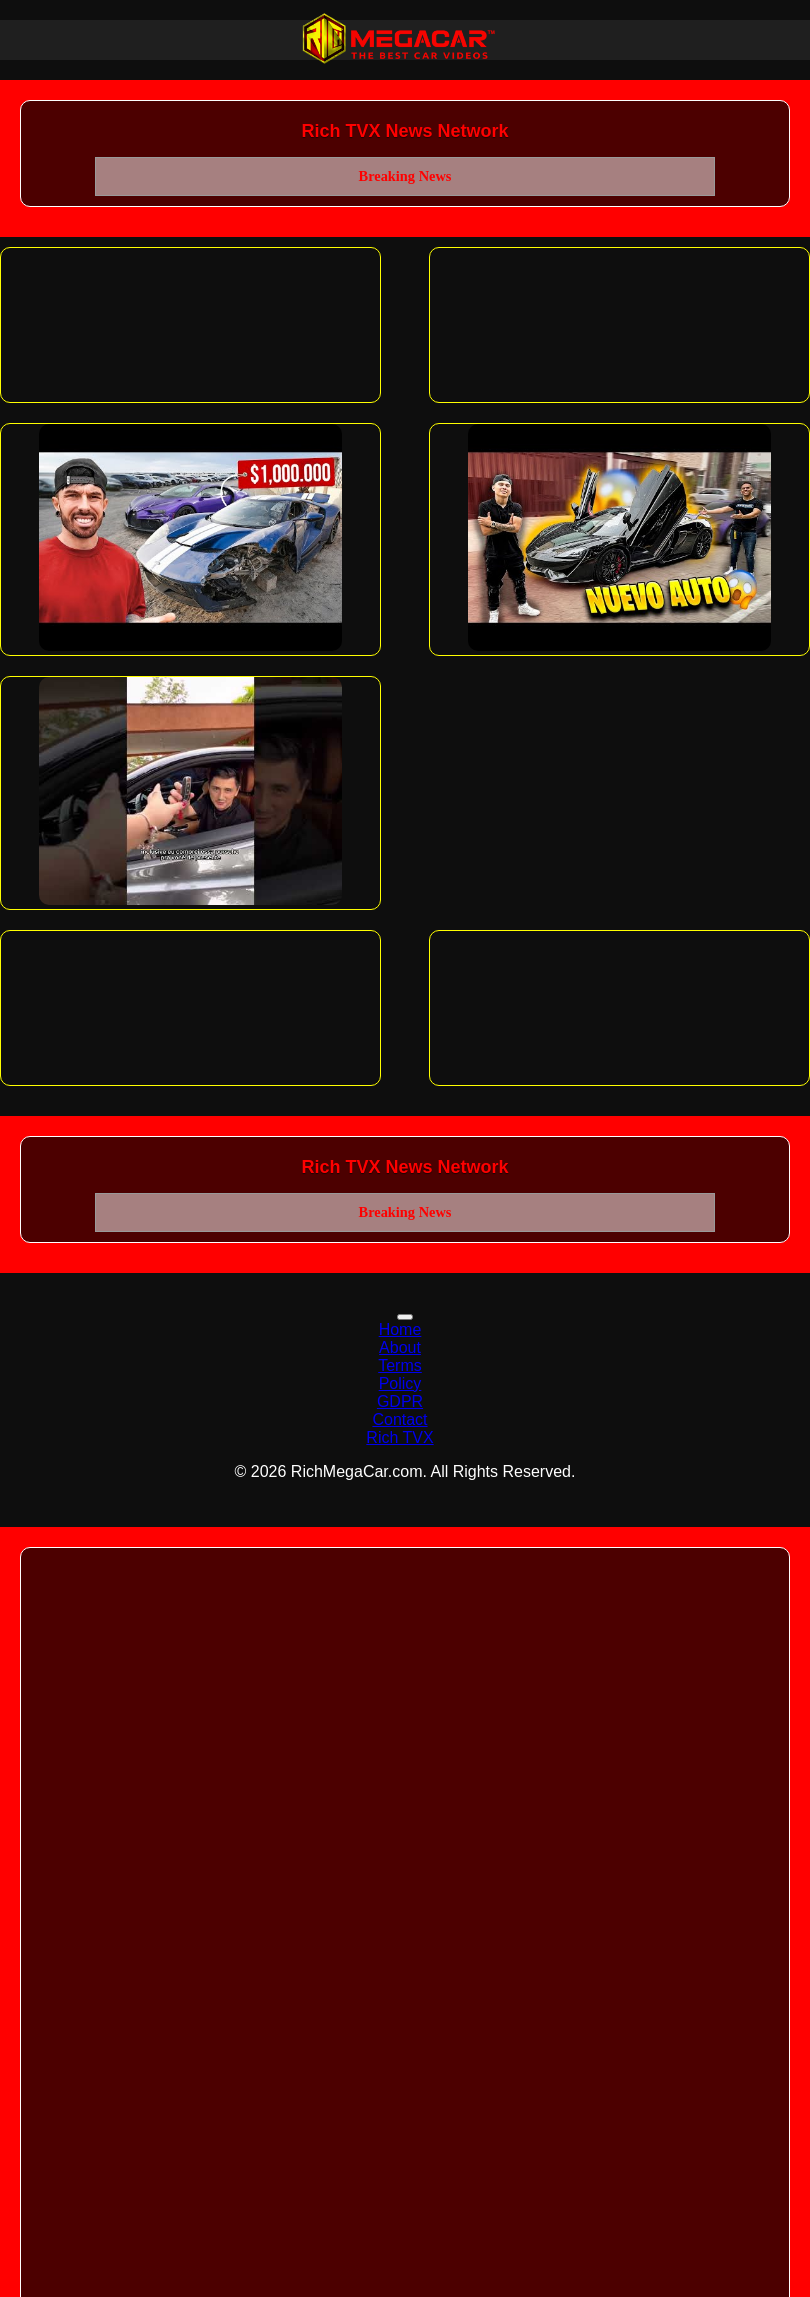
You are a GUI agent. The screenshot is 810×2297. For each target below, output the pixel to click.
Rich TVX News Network (404, 131)
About (400, 1347)
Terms (400, 1365)
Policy (400, 1383)
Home (400, 1329)
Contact (399, 1419)
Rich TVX (399, 1437)
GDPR (400, 1401)
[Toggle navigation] (405, 1317)
